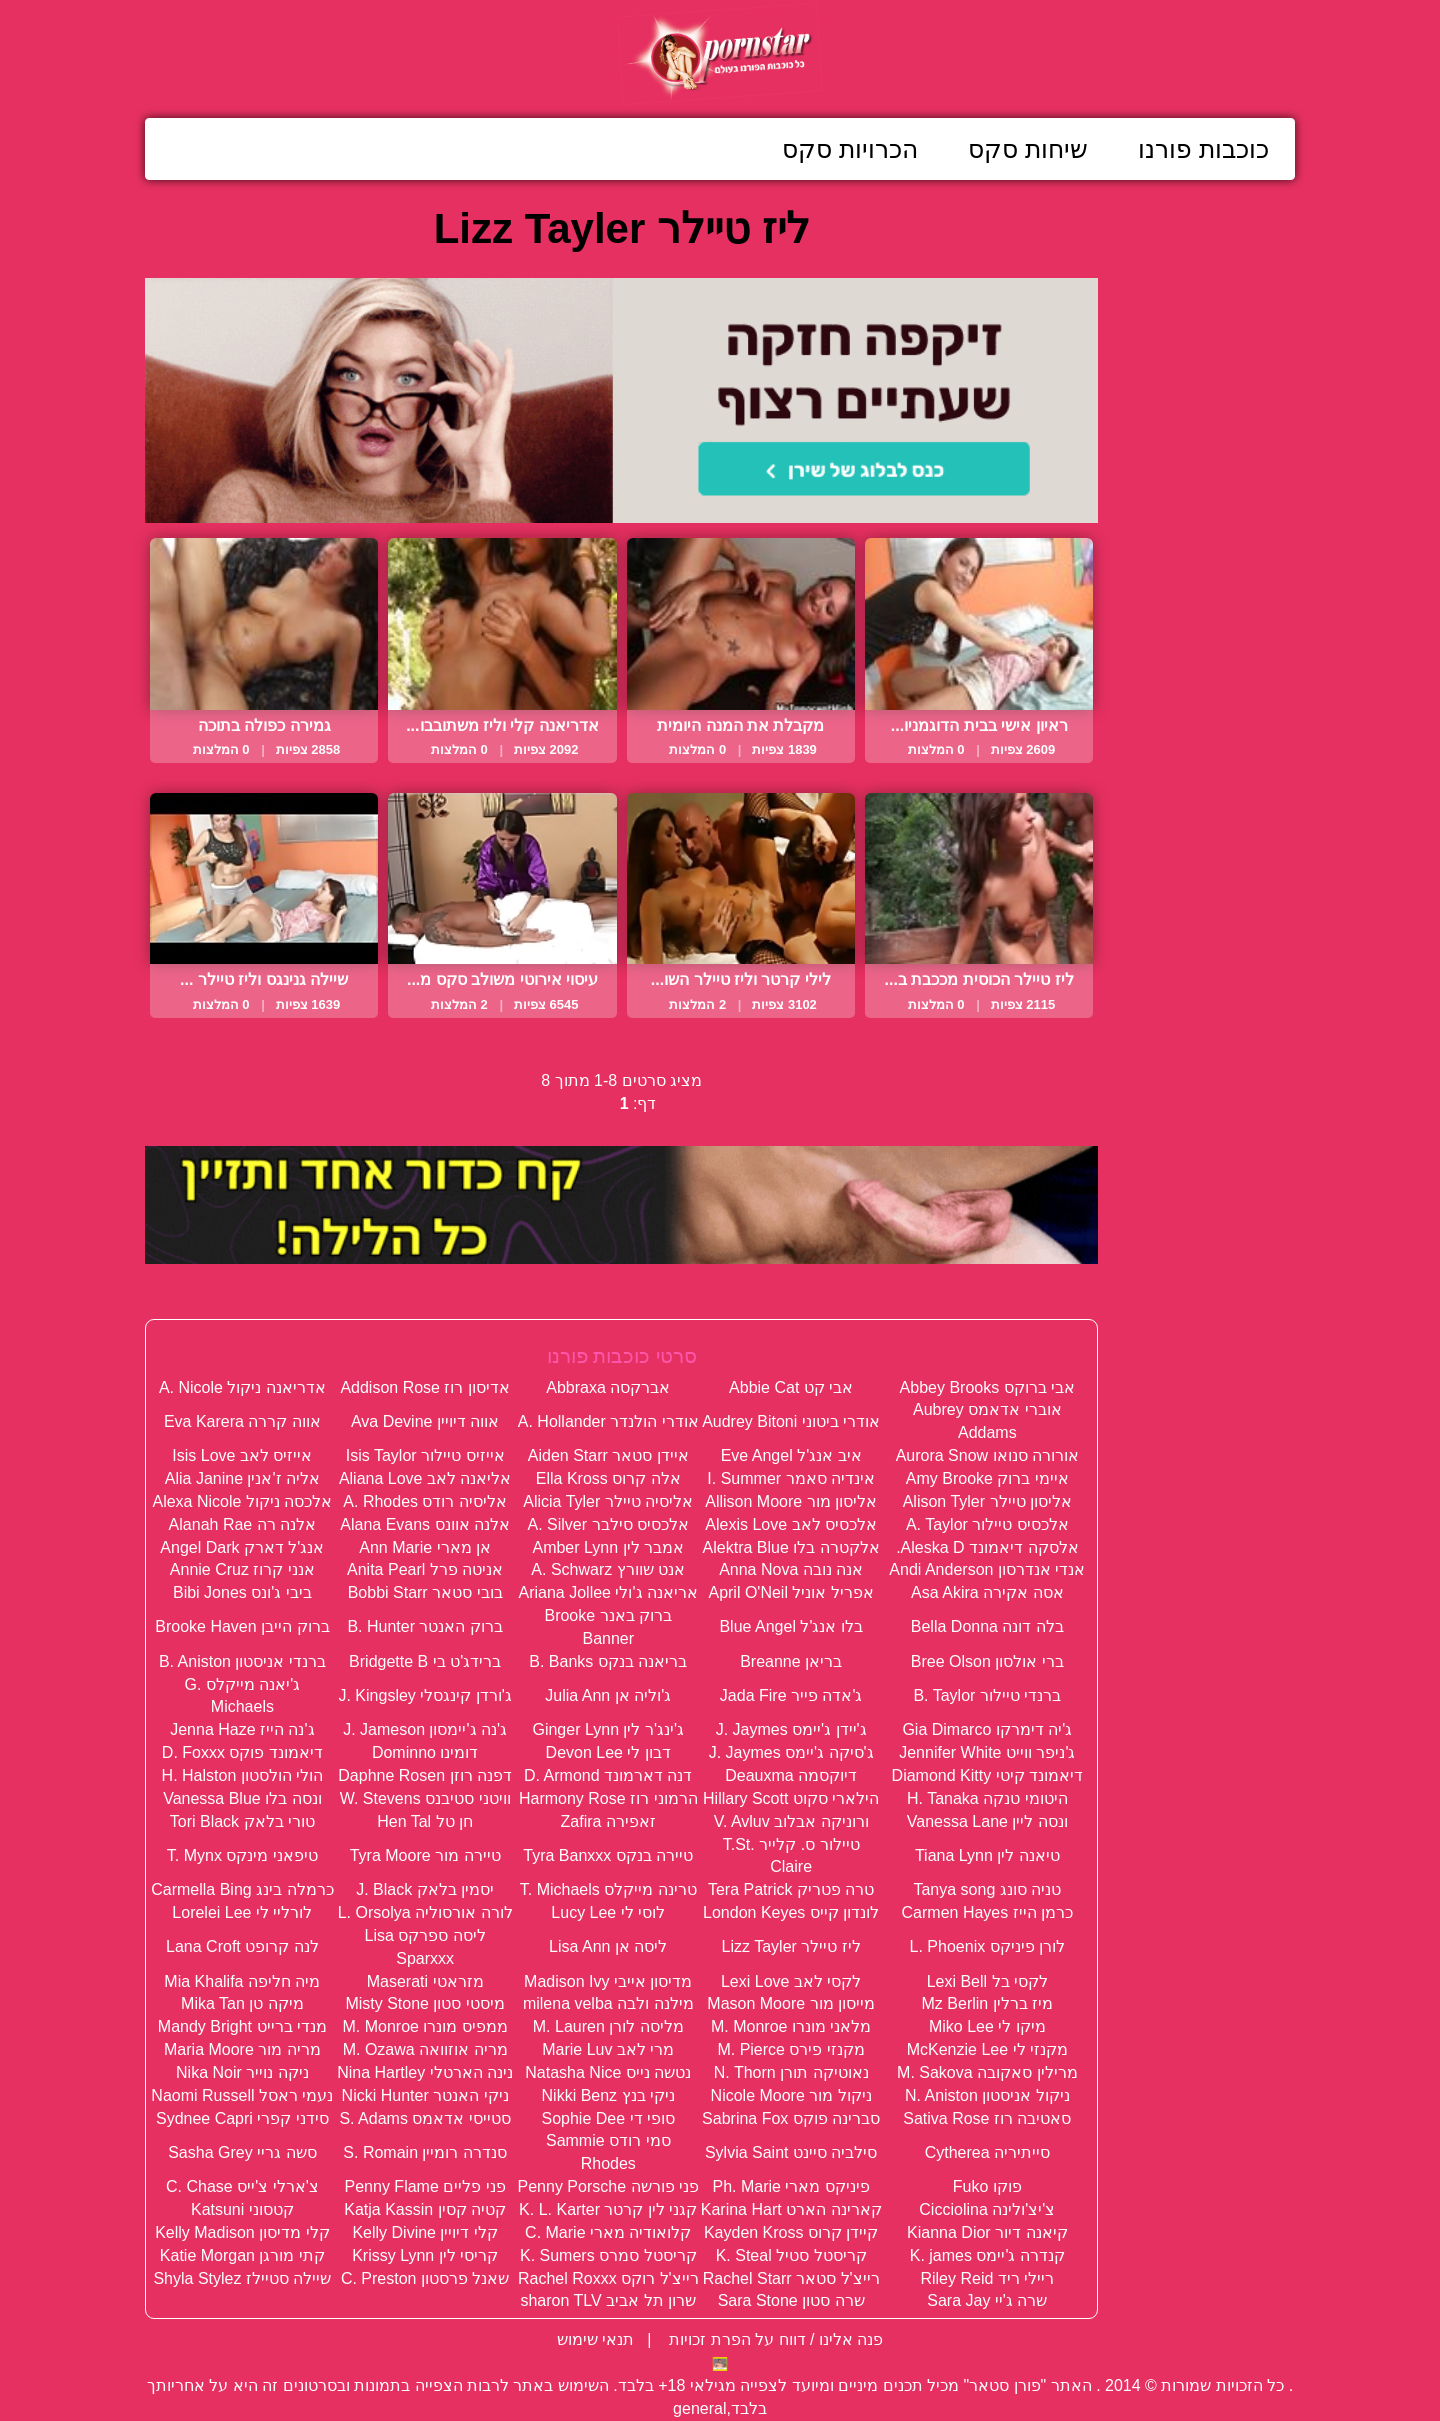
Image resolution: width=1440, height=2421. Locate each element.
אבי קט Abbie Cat (791, 1387)
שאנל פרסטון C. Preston (425, 2278)
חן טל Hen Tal (425, 1821)
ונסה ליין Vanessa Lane (987, 1821)
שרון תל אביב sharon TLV (608, 2300)
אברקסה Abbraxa (608, 1387)
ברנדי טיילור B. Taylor (987, 1695)
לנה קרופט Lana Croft (242, 1946)
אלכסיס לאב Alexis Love (791, 1524)
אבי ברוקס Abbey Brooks (988, 1387)
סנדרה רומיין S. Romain (425, 2152)
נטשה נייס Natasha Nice (608, 2072)
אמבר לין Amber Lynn (608, 1547)
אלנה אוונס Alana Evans (425, 1524)
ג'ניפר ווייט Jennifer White (987, 1752)
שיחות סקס (1028, 149)
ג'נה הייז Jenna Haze (242, 1729)
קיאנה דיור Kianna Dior (987, 2232)
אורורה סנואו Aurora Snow (987, 1455)
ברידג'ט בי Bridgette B (425, 1661)
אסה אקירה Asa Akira (987, 1592)
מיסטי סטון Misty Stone (424, 2003)
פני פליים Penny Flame (425, 2186)
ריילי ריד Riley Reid (987, 2278)
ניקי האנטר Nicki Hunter (425, 2095)
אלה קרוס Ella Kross (608, 1478)
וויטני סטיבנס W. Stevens (425, 1798)
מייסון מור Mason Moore (791, 2003)
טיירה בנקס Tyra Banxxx (608, 1855)
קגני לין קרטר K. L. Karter (608, 2209)
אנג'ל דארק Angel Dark (242, 1547)
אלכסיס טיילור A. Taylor (987, 1524)
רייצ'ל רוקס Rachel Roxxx (608, 2278)
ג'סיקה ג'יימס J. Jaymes (791, 1752)
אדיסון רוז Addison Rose (425, 1387)
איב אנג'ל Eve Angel (791, 1455)
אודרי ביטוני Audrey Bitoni (791, 1421)
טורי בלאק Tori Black (242, 1821)
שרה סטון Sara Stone (791, 2300)
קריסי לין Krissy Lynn (425, 2255)
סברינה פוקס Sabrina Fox (791, 2118)
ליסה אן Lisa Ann (608, 1946)
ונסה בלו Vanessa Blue (242, 1798)
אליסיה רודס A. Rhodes (425, 1501)
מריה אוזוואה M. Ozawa (425, 2049)
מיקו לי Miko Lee (987, 2026)
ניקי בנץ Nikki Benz (608, 2095)
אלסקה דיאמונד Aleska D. (987, 1547)
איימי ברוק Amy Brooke (987, 1478)
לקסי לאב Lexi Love (791, 1981)
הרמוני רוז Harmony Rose (608, 1798)
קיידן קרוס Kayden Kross (791, 2232)
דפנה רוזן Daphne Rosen (425, 1775)
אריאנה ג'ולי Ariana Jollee (608, 1592)
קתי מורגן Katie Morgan (242, 2255)
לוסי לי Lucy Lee (608, 1912)
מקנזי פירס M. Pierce (790, 2049)
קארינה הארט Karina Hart (791, 2209)
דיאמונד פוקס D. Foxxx (242, 1752)
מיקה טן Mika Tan (242, 2003)
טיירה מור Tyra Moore (425, 1855)
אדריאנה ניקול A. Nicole (242, 1387)
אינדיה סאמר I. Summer (791, 1478)
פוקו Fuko (987, 2186)
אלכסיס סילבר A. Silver (608, 1524)
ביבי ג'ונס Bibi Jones (242, 1592)
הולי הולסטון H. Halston (243, 1775)
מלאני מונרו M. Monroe (791, 2026)
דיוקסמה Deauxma (791, 1775)
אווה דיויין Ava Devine (425, 1421)
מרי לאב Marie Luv (608, 2049)
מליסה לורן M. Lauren (608, 2026)
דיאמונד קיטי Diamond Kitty (987, 1775)
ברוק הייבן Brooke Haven (242, 1626)
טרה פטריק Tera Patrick (791, 1889)
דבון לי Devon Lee (608, 1752)
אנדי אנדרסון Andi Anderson (987, 1569)
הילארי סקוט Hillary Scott (791, 1798)
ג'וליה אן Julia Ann (608, 1695)
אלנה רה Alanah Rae (243, 1524)
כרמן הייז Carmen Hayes (988, 1912)
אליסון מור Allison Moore (791, 1501)
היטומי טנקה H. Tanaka (987, 1798)
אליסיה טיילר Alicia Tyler (608, 1501)
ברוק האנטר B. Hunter (424, 1626)
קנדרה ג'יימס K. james (987, 2255)
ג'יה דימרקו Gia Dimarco (987, 1729)
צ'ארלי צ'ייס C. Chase (242, 2186)
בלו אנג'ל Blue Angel (790, 1626)
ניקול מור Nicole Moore (791, 2095)
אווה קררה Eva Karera (242, 1421)
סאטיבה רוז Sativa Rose (987, 2118)
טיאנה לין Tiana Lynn (987, 1855)
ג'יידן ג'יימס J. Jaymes (791, 1729)
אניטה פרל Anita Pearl (425, 1569)
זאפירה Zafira (608, 1821)
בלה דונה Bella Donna (987, 1626)
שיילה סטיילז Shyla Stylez (242, 2278)
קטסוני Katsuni (242, 2209)
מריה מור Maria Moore (242, 2049)
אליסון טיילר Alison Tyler (987, 1501)
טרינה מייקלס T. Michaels (608, 1889)
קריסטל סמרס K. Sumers (608, 2255)
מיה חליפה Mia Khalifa (242, 1981)
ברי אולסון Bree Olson (987, 1661)
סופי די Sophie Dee (608, 2118)
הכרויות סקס (850, 149)
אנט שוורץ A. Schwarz (608, 1569)
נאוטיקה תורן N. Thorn (791, 2072)
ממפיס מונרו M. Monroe (424, 2026)
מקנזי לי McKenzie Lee (987, 2049)
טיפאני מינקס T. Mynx (242, 1855)
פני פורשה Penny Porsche (608, 2186)
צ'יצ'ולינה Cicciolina (987, 2209)
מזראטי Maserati (425, 1981)
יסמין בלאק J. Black (425, 1889)
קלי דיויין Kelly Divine (424, 2232)
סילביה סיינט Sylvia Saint (791, 2152)
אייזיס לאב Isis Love (242, 1455)
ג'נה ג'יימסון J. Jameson (425, 1729)
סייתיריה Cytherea (987, 2152)
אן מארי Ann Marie (425, 1547)
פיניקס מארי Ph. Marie (790, 2186)
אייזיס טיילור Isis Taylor (425, 1455)
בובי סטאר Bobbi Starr (425, 1592)
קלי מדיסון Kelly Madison (242, 2232)
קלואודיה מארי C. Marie (608, 2232)
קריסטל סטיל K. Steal (791, 2255)
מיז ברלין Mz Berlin (988, 2003)
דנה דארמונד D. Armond (608, 1775)
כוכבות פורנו (1203, 149)
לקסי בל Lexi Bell (987, 1981)
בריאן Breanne (791, 1661)
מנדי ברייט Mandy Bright (242, 2026)
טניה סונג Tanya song (987, 1889)
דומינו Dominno (425, 1752)
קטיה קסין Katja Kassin (425, 2209)
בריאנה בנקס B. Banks (608, 1661)
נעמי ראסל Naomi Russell (242, 2095)
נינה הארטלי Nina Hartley (425, 2072)
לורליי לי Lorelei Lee (242, 1912)
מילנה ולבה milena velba (608, 2003)
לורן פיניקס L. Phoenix (988, 1946)
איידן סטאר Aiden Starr (608, 1455)
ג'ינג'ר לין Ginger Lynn (608, 1729)
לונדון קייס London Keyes (791, 1912)
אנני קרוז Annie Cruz (242, 1569)
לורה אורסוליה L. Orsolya (425, 1912)
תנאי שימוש (595, 2339)
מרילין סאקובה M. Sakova (987, 2072)
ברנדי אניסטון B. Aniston (242, 1661)
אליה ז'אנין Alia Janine (242, 1478)
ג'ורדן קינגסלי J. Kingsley (424, 1695)
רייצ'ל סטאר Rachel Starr (791, 2278)
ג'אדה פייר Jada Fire (791, 1695)
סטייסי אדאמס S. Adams (424, 2118)
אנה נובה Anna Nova (791, 1569)
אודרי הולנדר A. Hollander (608, 1421)
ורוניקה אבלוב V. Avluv (791, 1821)
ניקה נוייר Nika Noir (242, 2072)
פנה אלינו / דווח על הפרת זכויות (774, 2339)
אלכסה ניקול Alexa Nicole (242, 1501)
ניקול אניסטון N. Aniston (987, 2095)
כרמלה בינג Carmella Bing (242, 1889)
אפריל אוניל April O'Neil (790, 1592)
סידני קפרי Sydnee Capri (242, 2118)
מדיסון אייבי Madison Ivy (608, 1981)
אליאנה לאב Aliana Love (425, 1478)
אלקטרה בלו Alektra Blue (791, 1547)
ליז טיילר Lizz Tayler (791, 1946)
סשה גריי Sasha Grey (242, 2152)
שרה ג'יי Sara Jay (987, 2300)
